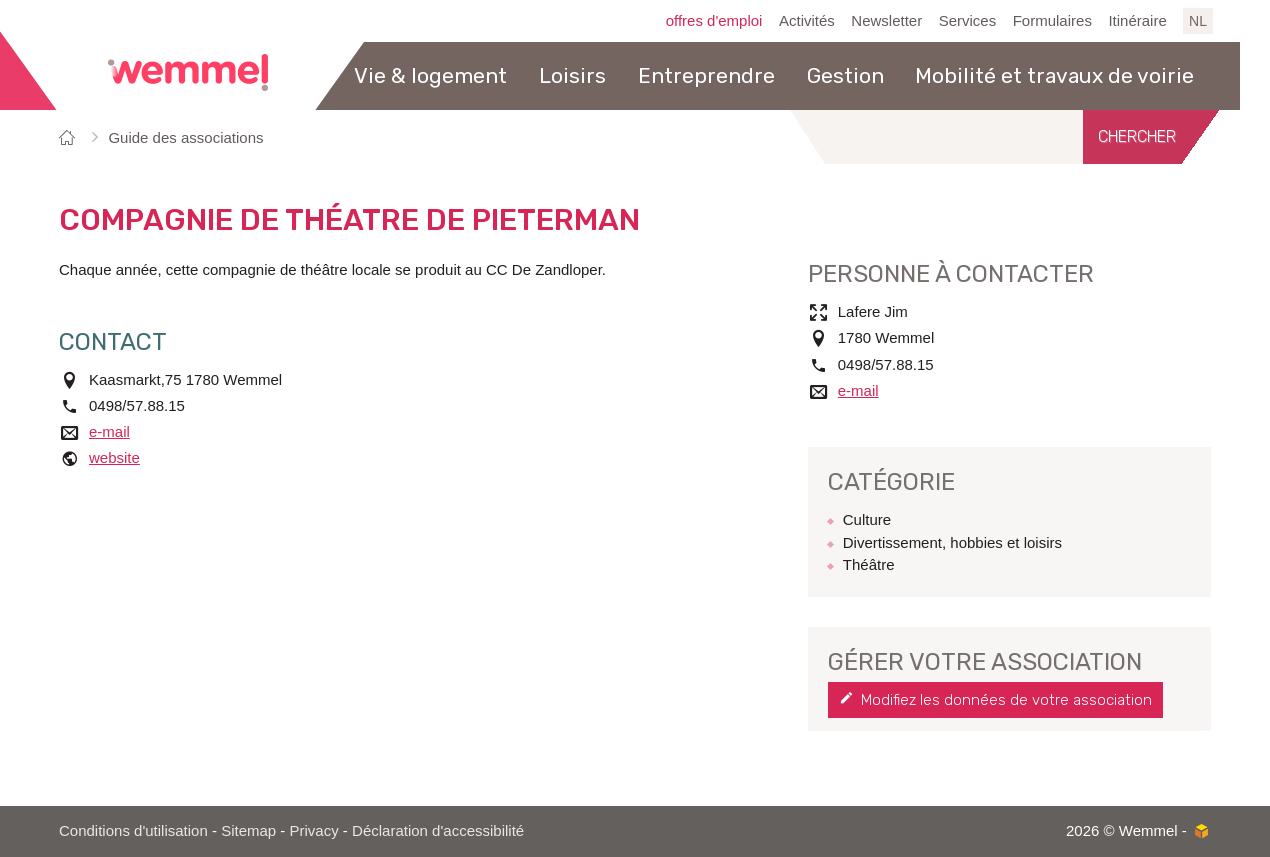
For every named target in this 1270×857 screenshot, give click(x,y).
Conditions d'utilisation (133, 830)
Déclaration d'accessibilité (438, 830)
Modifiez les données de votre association (1006, 700)
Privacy (314, 830)
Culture (867, 519)
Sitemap (248, 830)
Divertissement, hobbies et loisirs (952, 542)
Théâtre (869, 564)
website (114, 457)
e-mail (109, 431)
